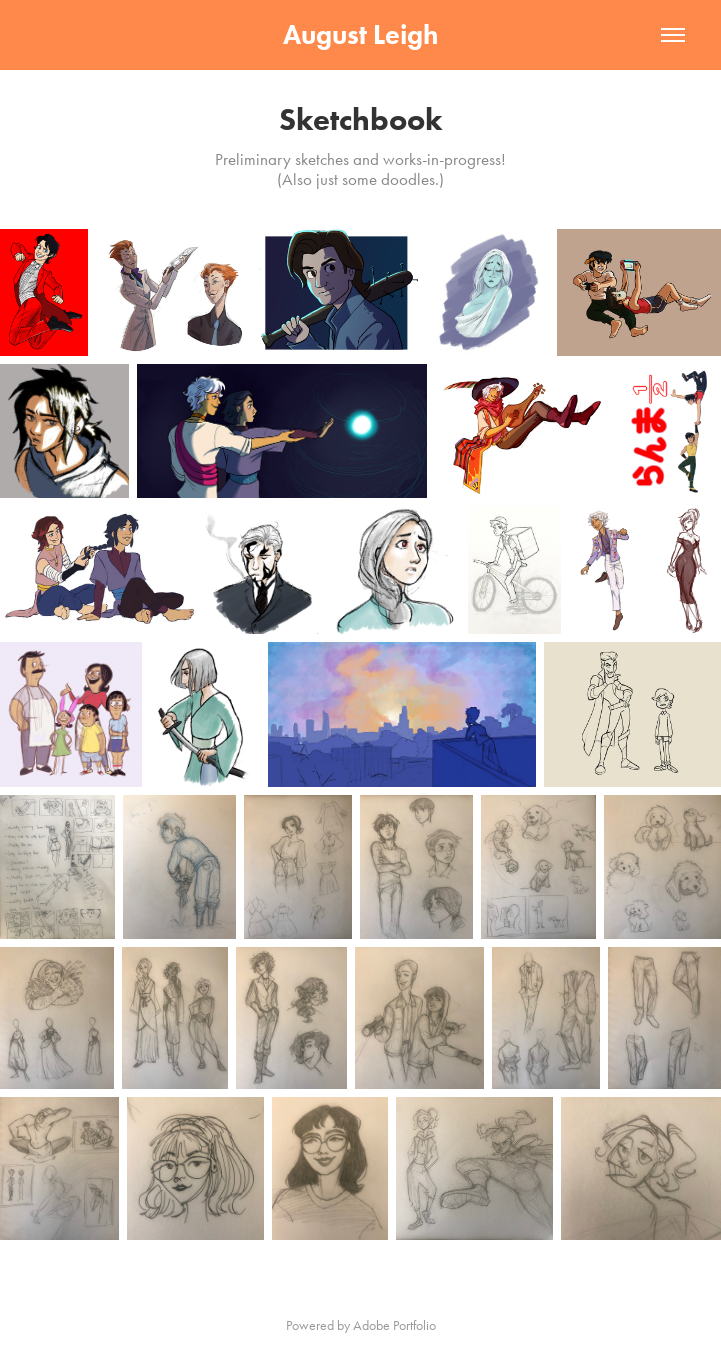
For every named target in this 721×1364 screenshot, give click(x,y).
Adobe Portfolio (394, 1325)
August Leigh (360, 34)
